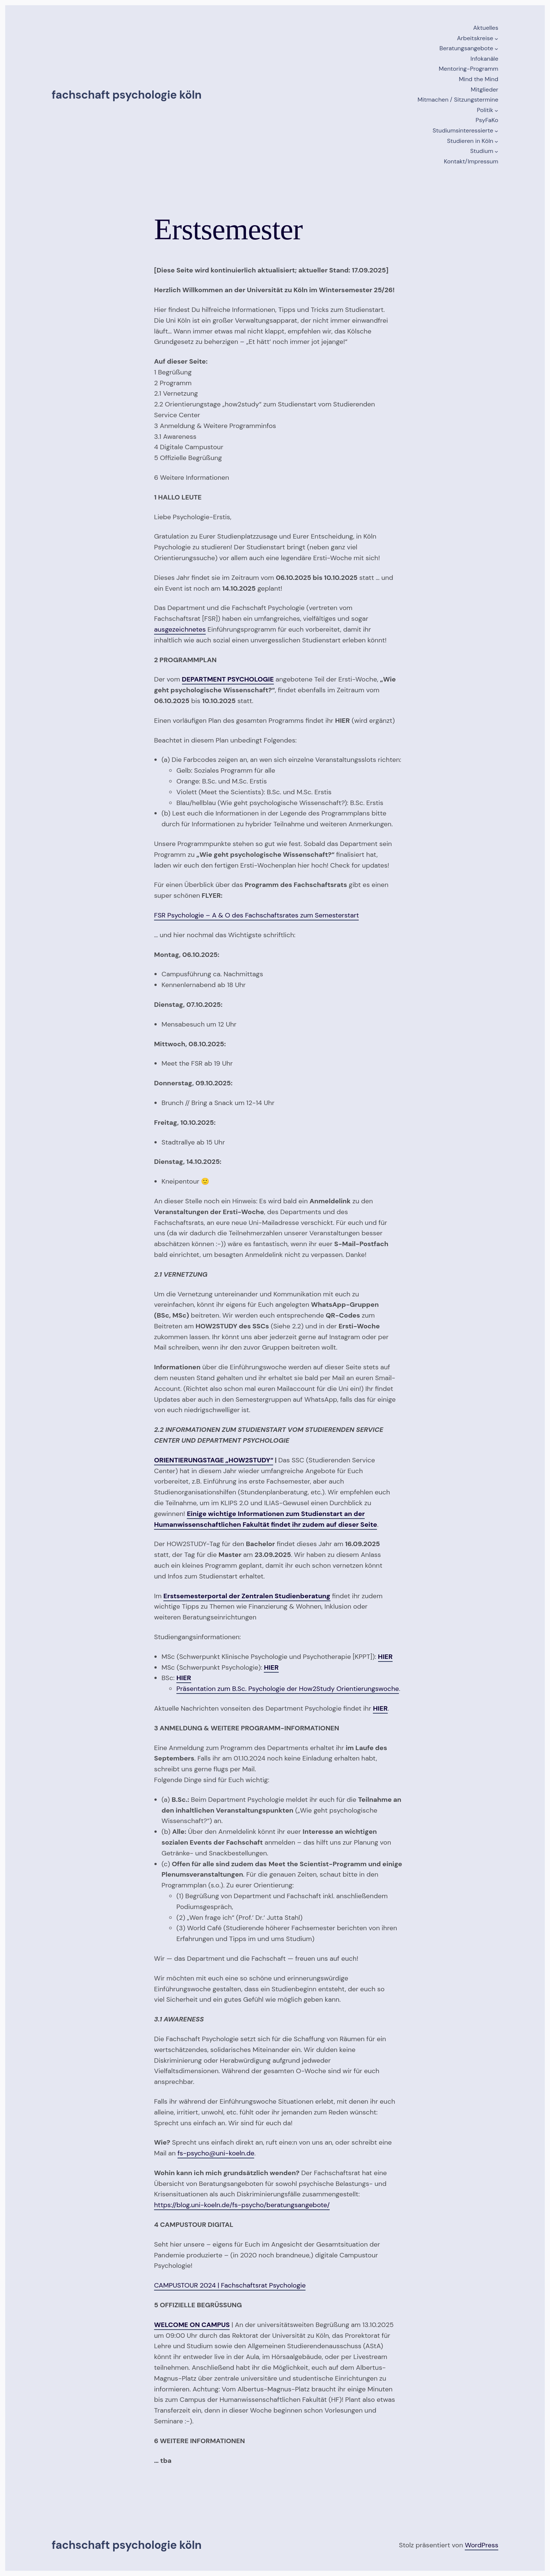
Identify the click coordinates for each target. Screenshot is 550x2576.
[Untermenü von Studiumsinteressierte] (496, 131)
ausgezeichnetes (180, 629)
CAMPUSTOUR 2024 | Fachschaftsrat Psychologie (230, 2285)
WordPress (481, 2545)
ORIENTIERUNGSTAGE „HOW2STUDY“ (213, 1460)
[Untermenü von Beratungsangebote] (496, 49)
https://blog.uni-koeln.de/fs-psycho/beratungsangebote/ (242, 2204)
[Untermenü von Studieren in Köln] (496, 141)
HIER (183, 1677)
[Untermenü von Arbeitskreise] (496, 39)
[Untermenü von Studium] (496, 151)
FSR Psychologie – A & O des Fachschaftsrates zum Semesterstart (256, 915)
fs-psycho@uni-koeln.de (216, 2153)
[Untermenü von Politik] (496, 110)
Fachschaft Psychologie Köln (126, 94)
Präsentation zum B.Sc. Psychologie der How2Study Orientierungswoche (287, 1688)
